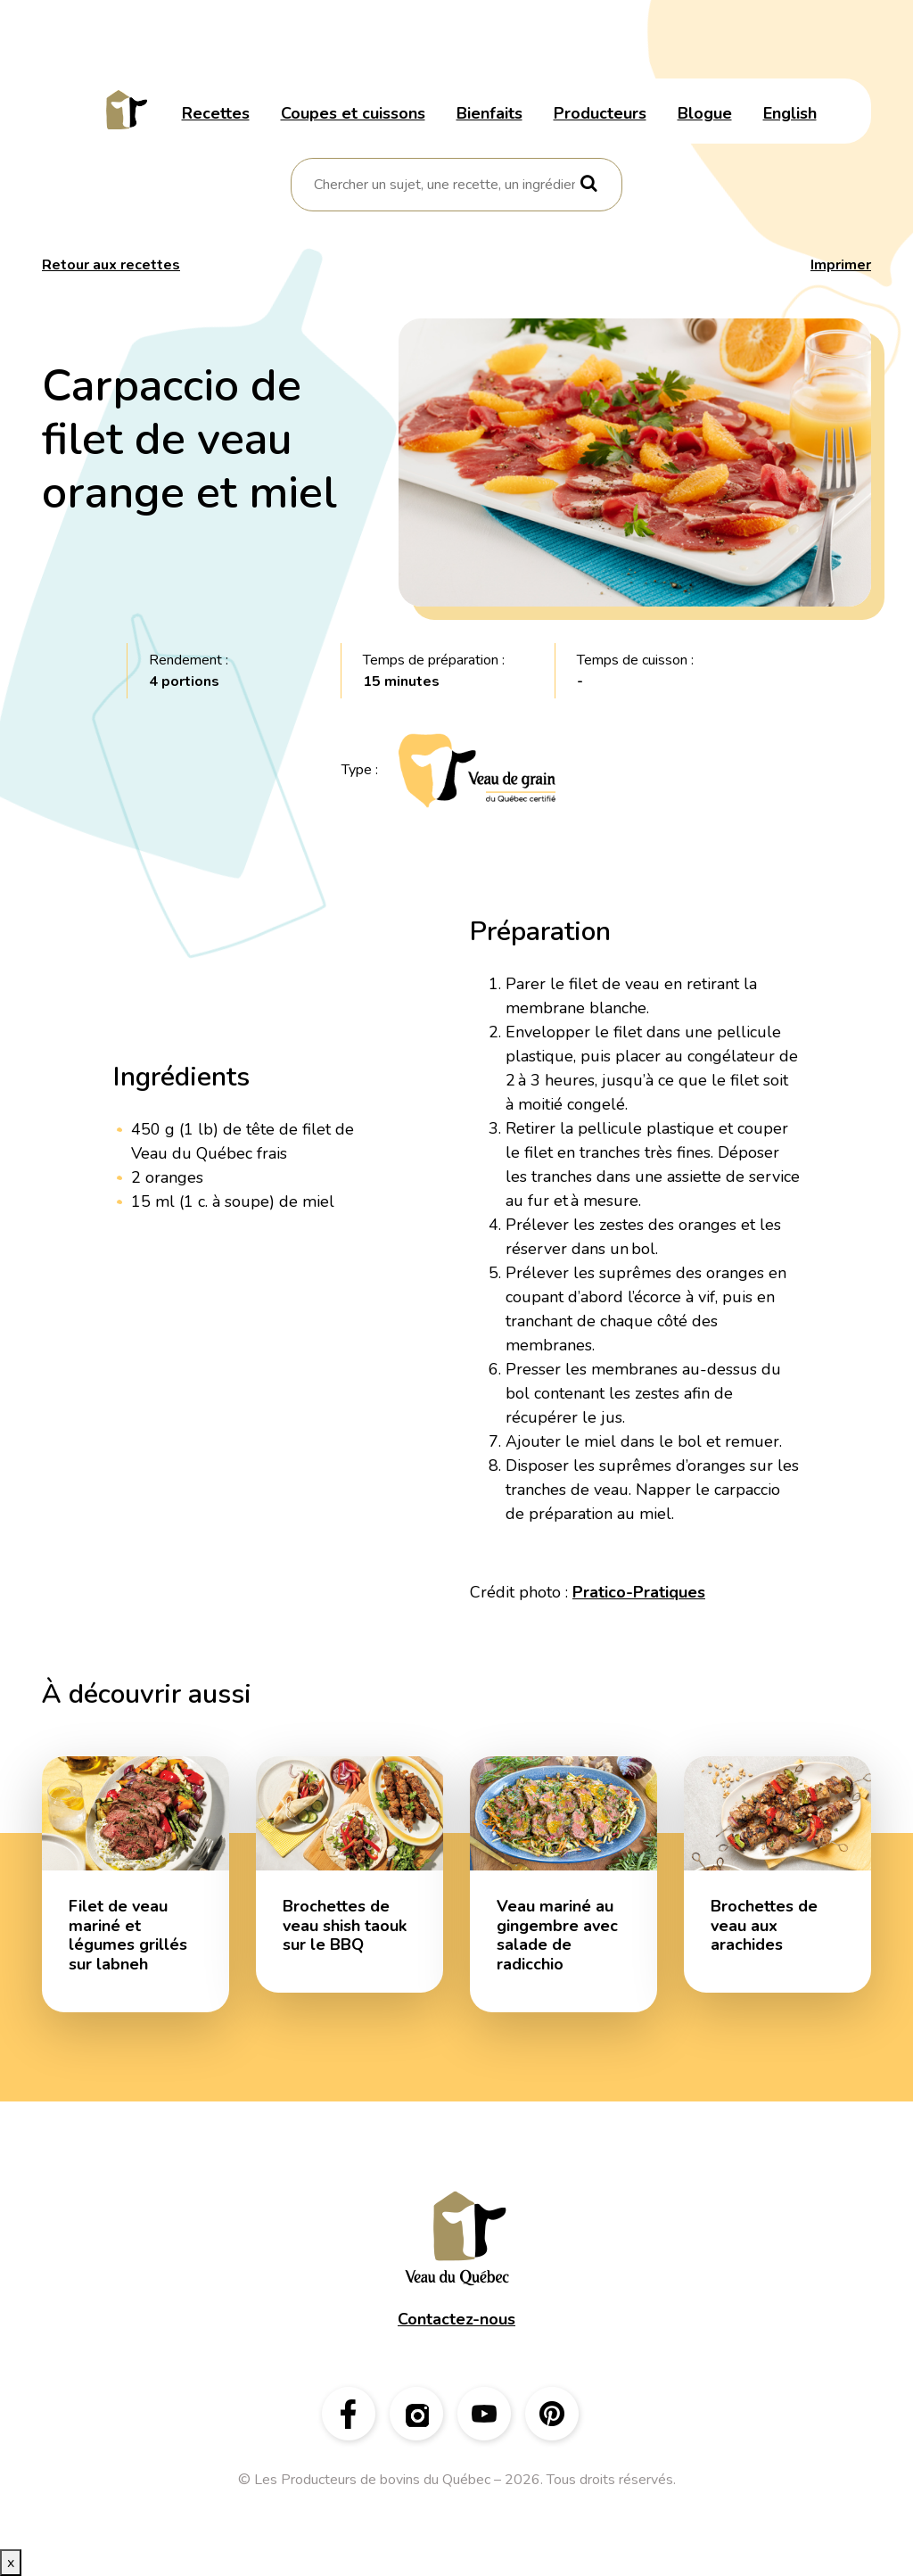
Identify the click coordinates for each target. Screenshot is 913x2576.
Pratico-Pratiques (638, 1592)
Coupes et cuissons (353, 113)
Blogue (705, 113)
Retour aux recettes (111, 265)
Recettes (216, 113)
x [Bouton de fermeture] (10, 2562)
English (790, 113)
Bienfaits (489, 113)
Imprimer (840, 265)
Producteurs (600, 113)
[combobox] (444, 185)
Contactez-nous (456, 2319)
